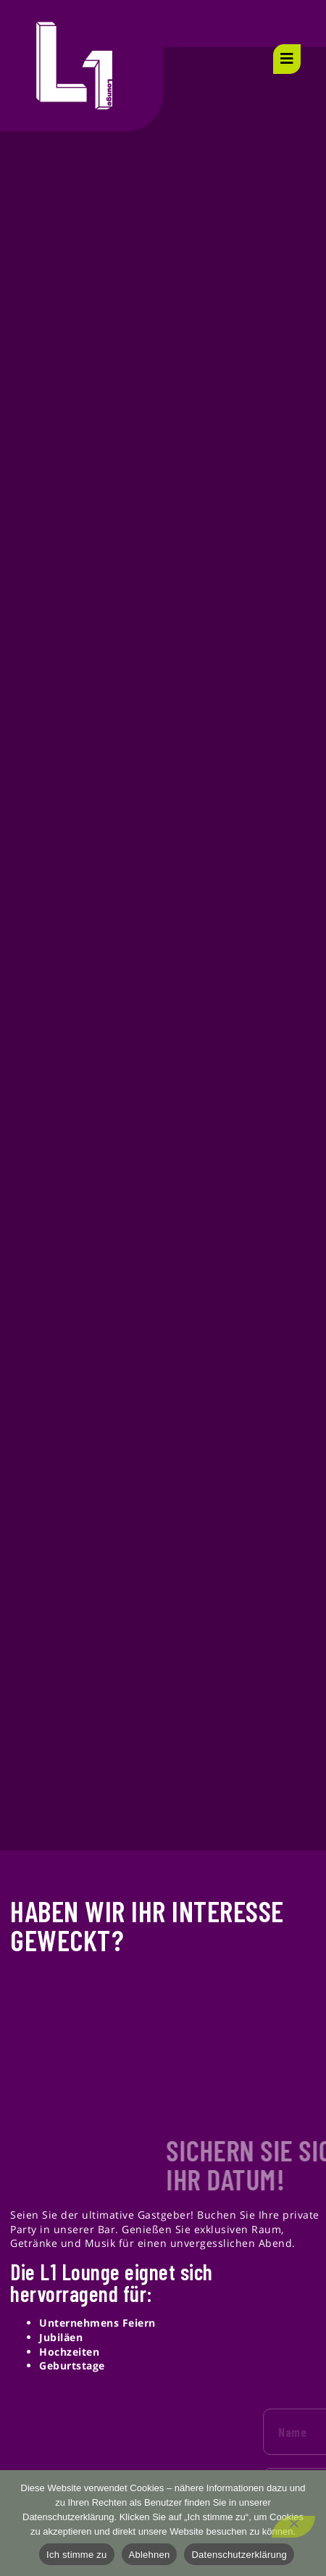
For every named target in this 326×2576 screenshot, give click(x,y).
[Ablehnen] (293, 2527)
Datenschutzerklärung (238, 2554)
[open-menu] (287, 59)
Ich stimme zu (76, 2554)
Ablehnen (149, 2554)
